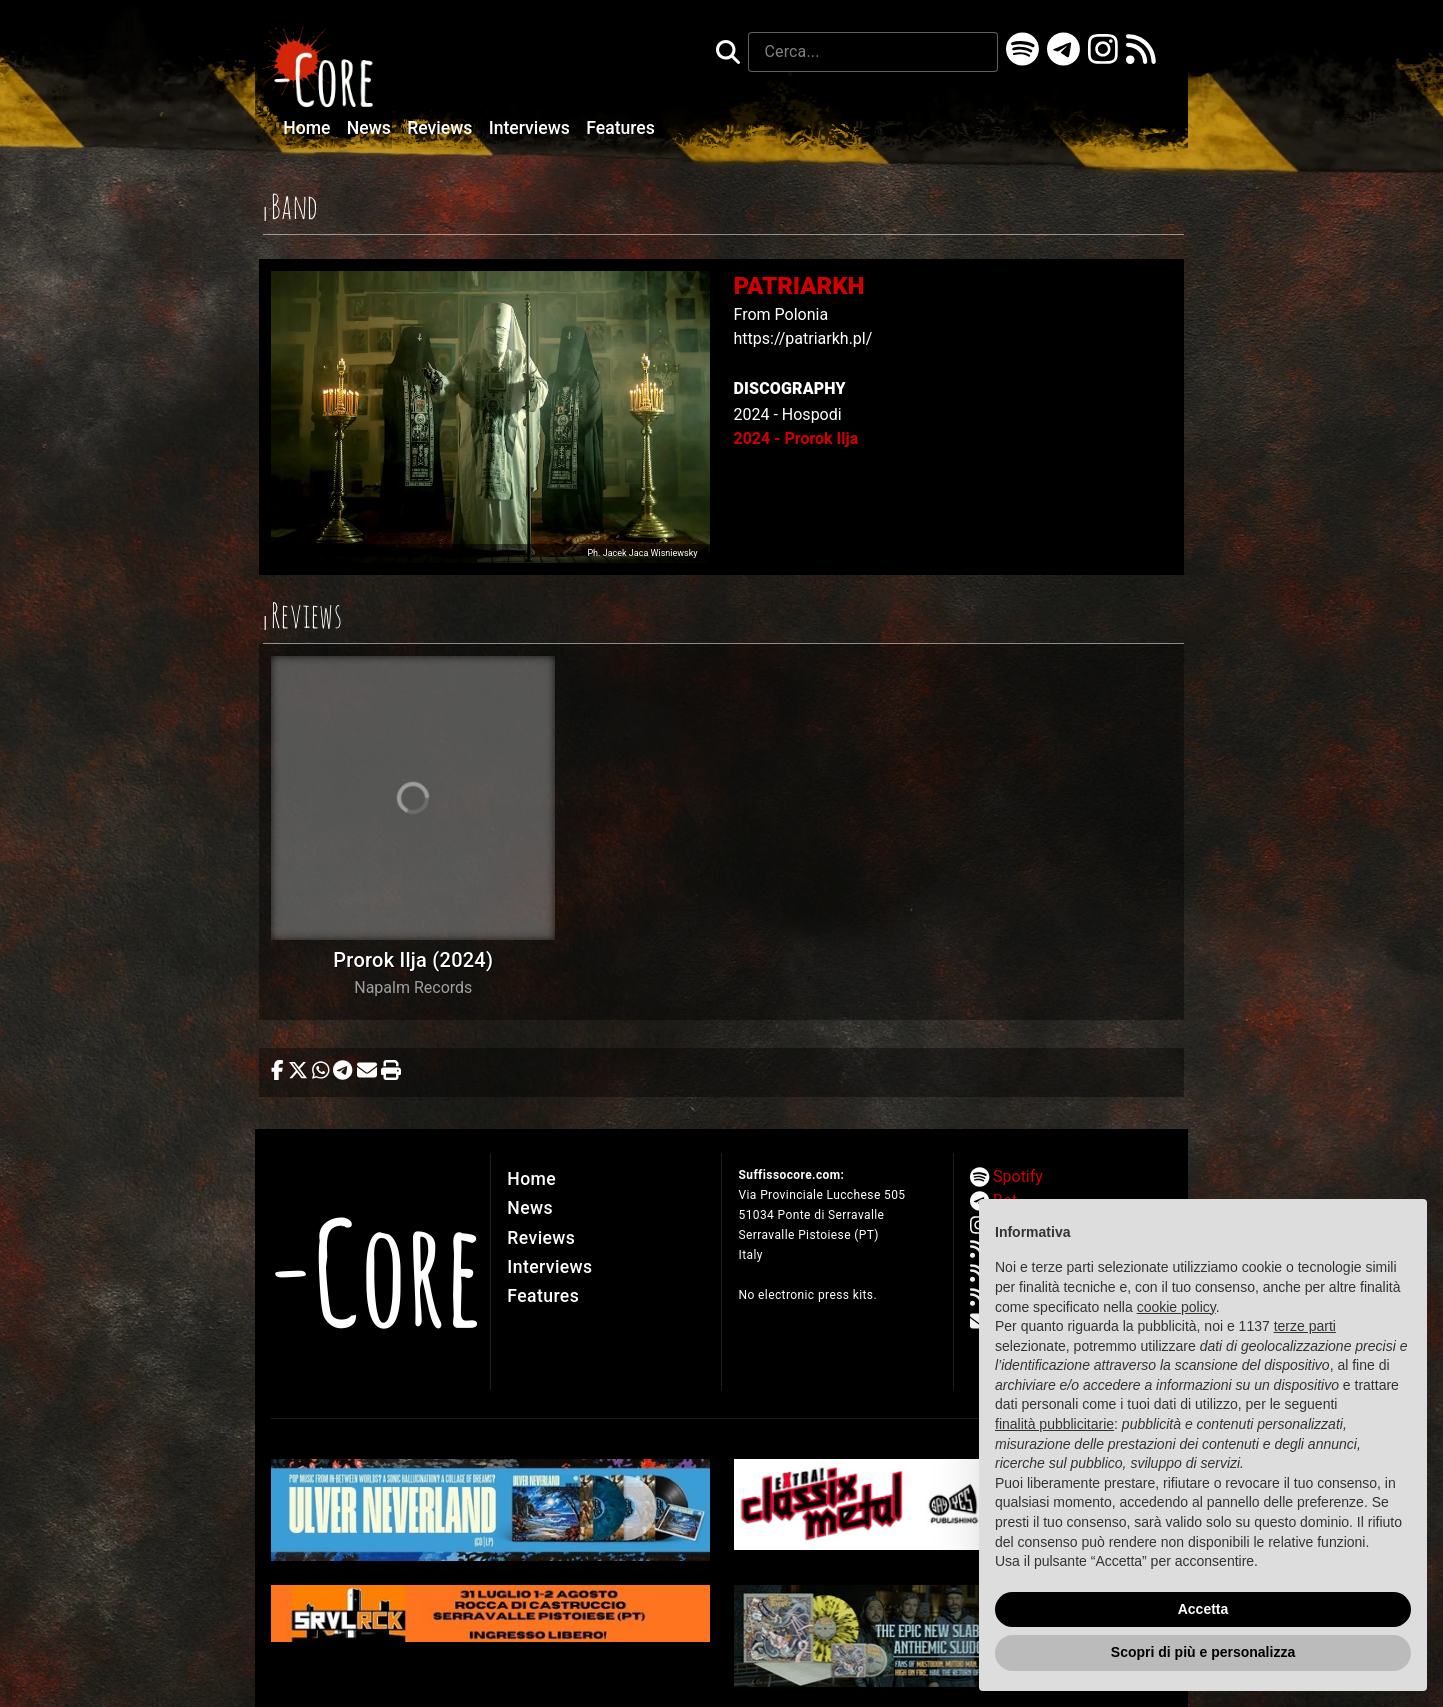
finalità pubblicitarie (1054, 1424)
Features (620, 128)
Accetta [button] (1203, 1609)
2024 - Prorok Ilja (796, 438)
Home (309, 128)
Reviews (442, 128)
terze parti (1305, 1326)
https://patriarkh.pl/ (803, 338)
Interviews (532, 128)
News (371, 128)
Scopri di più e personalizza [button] (1203, 1652)
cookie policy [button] (1176, 1307)
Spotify (1018, 1176)
